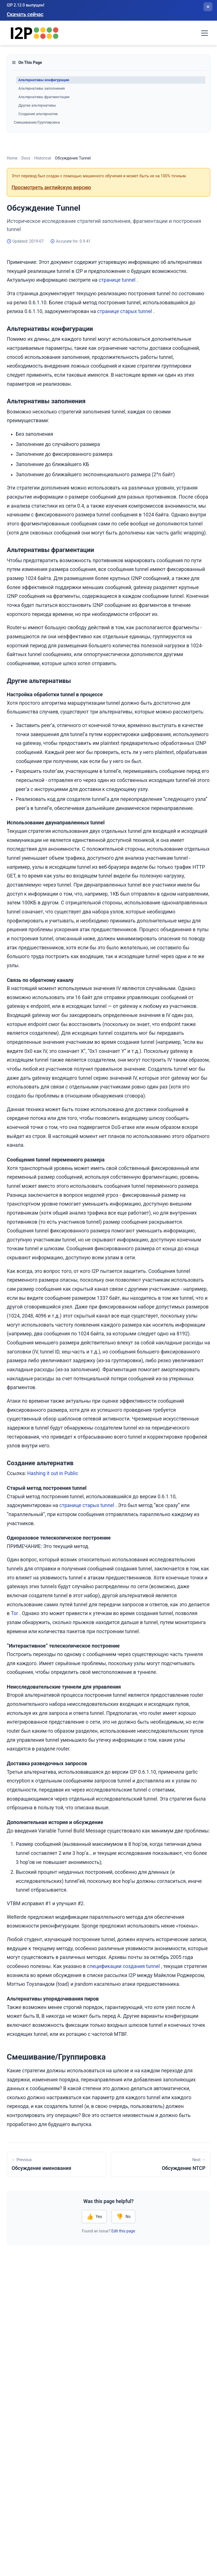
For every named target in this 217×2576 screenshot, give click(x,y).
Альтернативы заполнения (41, 88)
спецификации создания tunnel (123, 1966)
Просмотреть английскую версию (51, 187)
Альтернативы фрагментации (44, 97)
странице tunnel (117, 280)
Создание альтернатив (38, 114)
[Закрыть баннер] (207, 6)
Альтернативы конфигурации (43, 80)
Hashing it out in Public (52, 1473)
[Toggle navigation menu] (204, 33)
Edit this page (123, 2231)
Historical (42, 158)
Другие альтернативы (37, 105)
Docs (25, 158)
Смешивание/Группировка (37, 122)
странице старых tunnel (124, 311)
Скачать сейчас (25, 14)
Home (12, 158)
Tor (14, 1613)
